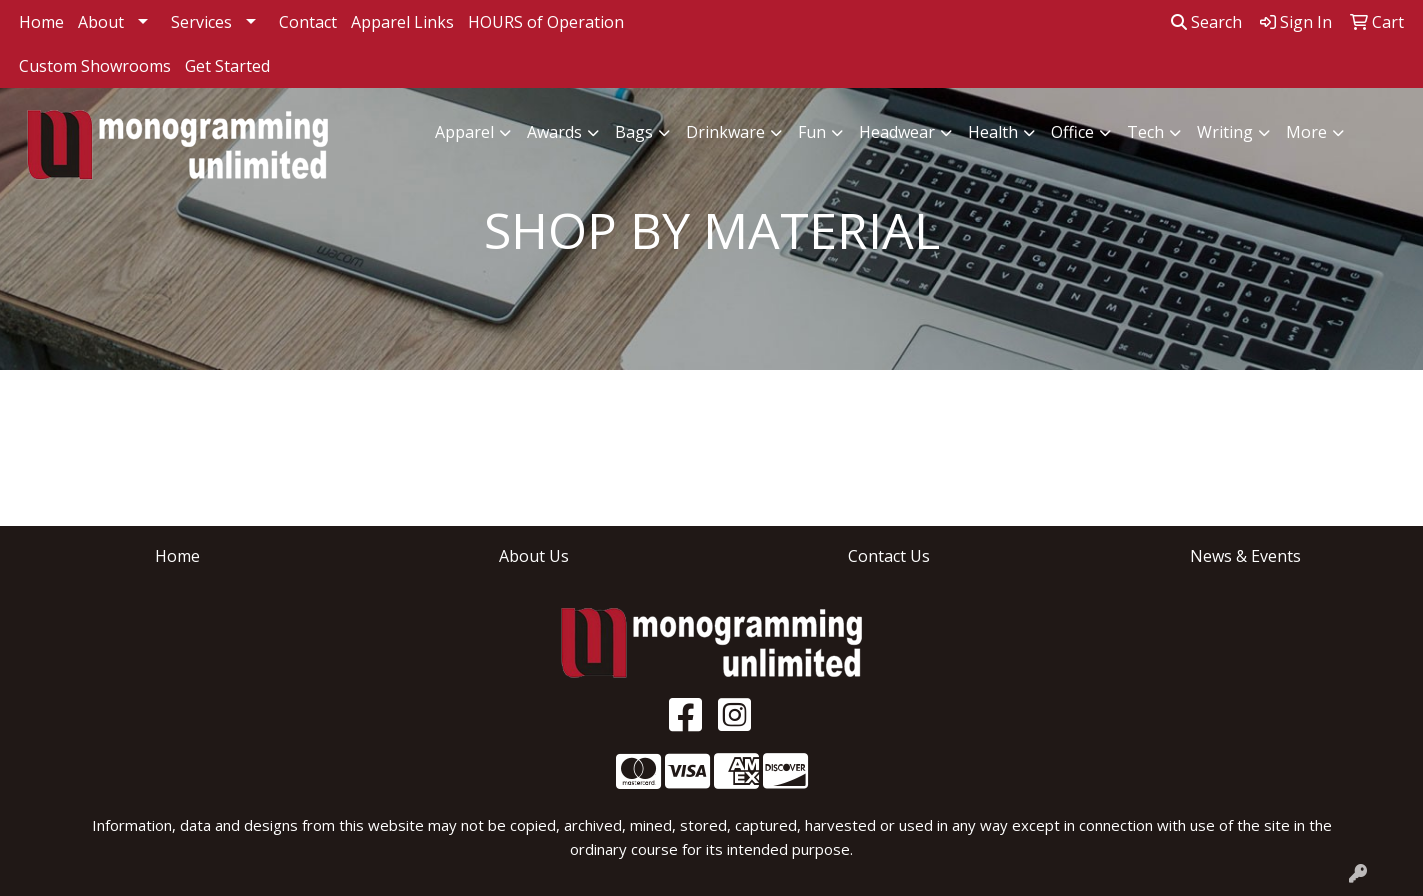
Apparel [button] (464, 132)
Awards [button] (554, 132)
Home (41, 22)
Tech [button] (1145, 132)
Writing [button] (1225, 132)
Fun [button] (812, 132)
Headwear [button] (897, 132)
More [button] (1306, 132)
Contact (308, 22)
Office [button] (1072, 132)
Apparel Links (402, 22)
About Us (534, 556)
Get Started (227, 66)
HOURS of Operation (546, 22)
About (101, 22)
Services (201, 22)
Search (1206, 22)
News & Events (1245, 556)
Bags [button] (634, 132)
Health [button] (993, 132)
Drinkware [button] (725, 132)
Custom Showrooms (95, 66)
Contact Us (889, 556)
